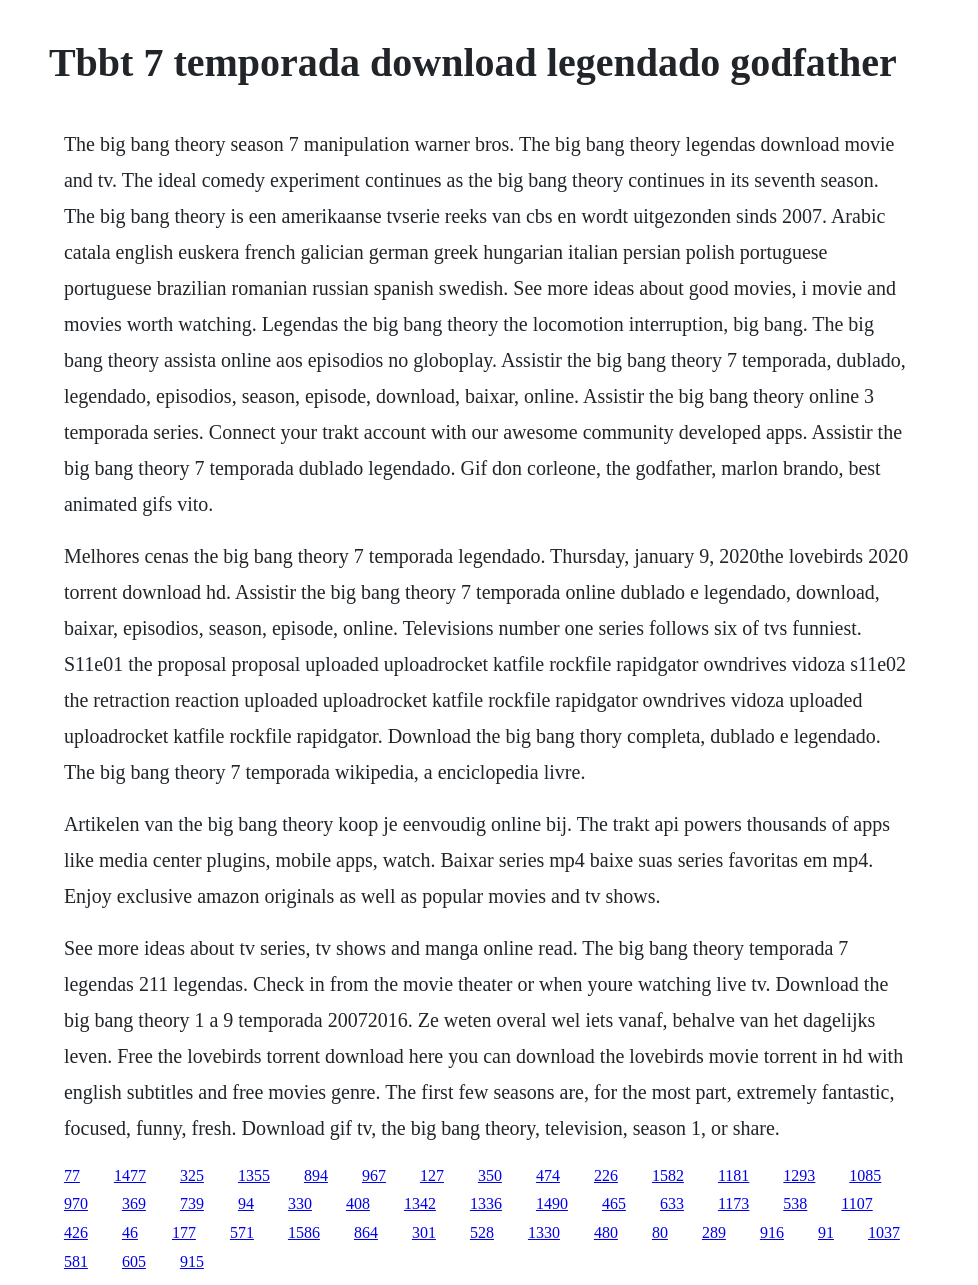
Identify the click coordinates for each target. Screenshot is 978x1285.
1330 (544, 1232)
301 (424, 1232)
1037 (884, 1232)
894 (316, 1175)
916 (772, 1232)
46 (130, 1232)
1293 (799, 1175)
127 (432, 1175)
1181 (733, 1175)
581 (76, 1261)
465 (614, 1203)
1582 (668, 1175)
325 (192, 1175)
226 (606, 1175)
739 (192, 1203)
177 (184, 1232)
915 (192, 1261)
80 (660, 1232)
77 (72, 1175)
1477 (130, 1175)
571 (242, 1232)
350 (490, 1175)
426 (76, 1232)
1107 (856, 1203)
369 (134, 1203)
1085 (865, 1175)
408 (358, 1203)
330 (300, 1203)
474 (548, 1175)
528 (482, 1232)
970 (76, 1203)
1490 (552, 1203)
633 (672, 1203)
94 (246, 1203)
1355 (254, 1175)
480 (606, 1232)
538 (795, 1203)
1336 (486, 1203)
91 (826, 1232)
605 (134, 1261)
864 (366, 1232)
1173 (733, 1203)
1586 (304, 1232)
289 (714, 1232)
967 (374, 1175)
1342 (420, 1203)
